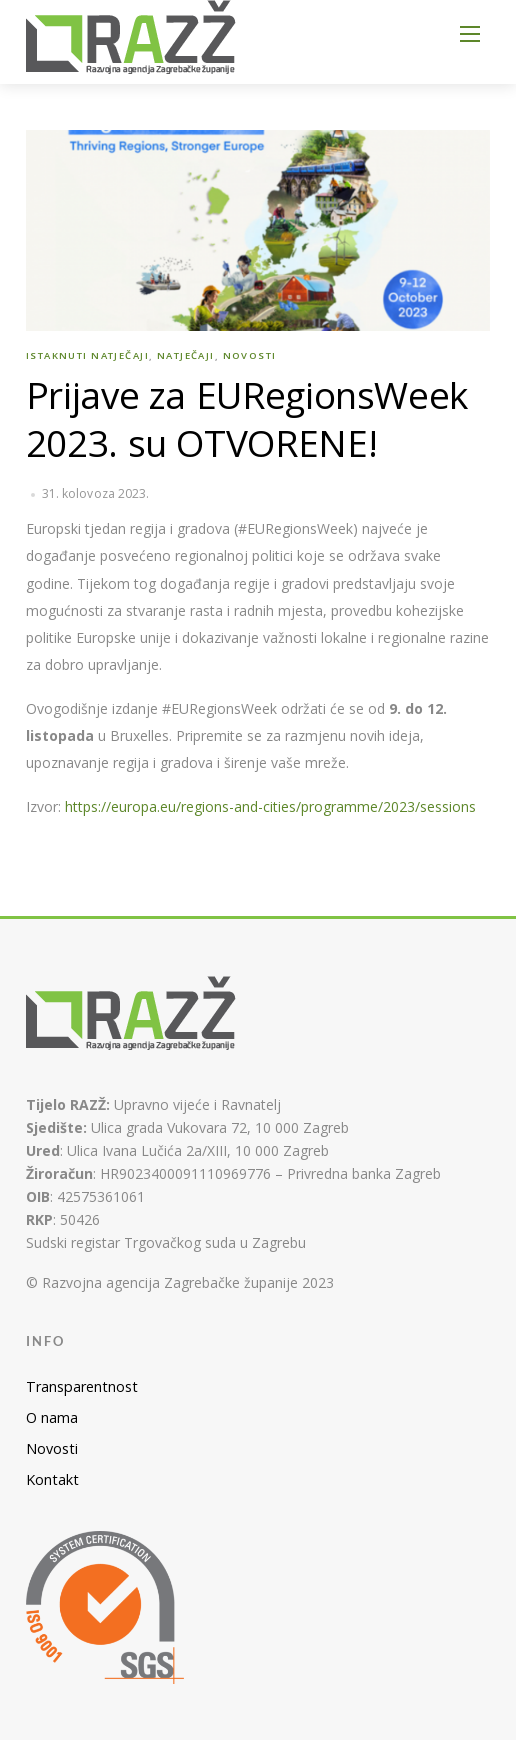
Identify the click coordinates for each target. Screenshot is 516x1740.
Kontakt (52, 1479)
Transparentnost (82, 1386)
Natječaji (186, 355)
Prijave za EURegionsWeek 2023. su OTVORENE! (247, 419)
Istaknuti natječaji (87, 355)
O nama (52, 1417)
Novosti (250, 355)
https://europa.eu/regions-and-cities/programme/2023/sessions (270, 806)
